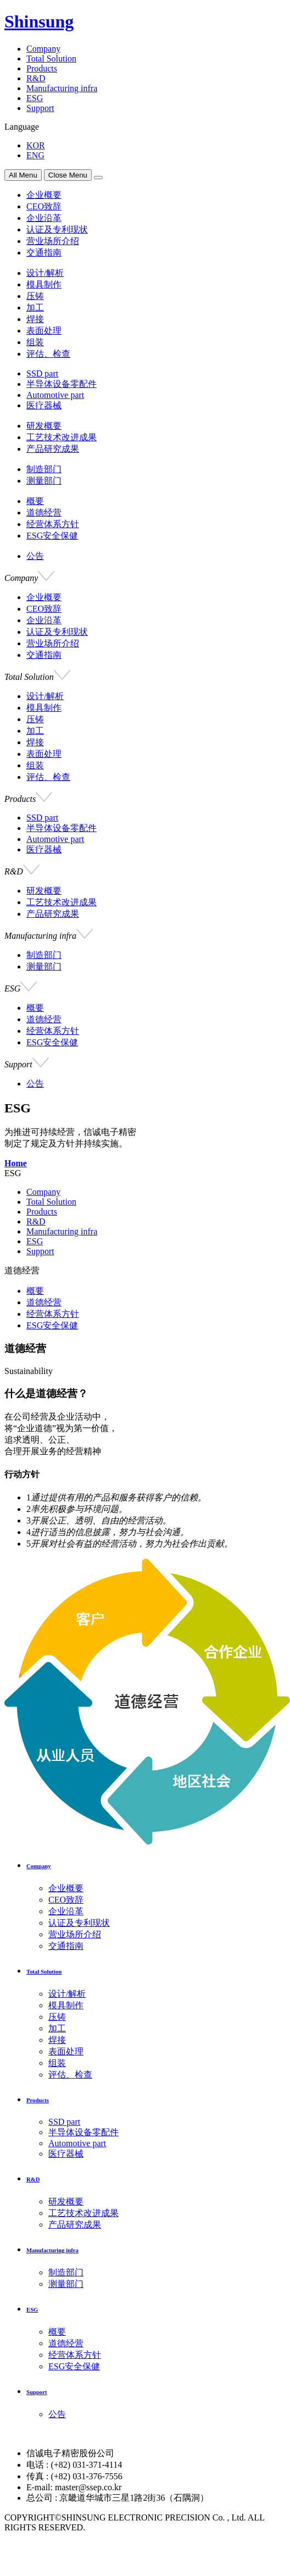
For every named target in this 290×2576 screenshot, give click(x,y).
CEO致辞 (44, 206)
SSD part (42, 373)
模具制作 (44, 284)
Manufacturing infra (61, 88)
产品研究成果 (52, 448)
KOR (35, 145)
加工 (35, 307)
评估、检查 (48, 353)
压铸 (35, 296)
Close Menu (67, 175)
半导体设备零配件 (61, 384)
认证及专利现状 (57, 229)
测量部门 (44, 480)
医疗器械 (44, 405)
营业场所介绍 (52, 241)
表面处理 (44, 330)
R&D (36, 78)
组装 (35, 342)
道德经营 (44, 512)
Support (40, 108)
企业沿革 (44, 218)
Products (41, 68)
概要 (35, 501)
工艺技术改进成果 (61, 437)
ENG (35, 155)
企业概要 (44, 195)
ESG (34, 98)
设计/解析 (45, 273)
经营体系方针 (52, 524)
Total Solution (51, 58)
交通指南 (44, 252)
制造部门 (44, 469)
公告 (35, 556)
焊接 (35, 319)
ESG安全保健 (52, 535)
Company (43, 48)
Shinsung (39, 21)
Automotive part (55, 395)
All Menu (23, 175)
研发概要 (44, 425)
